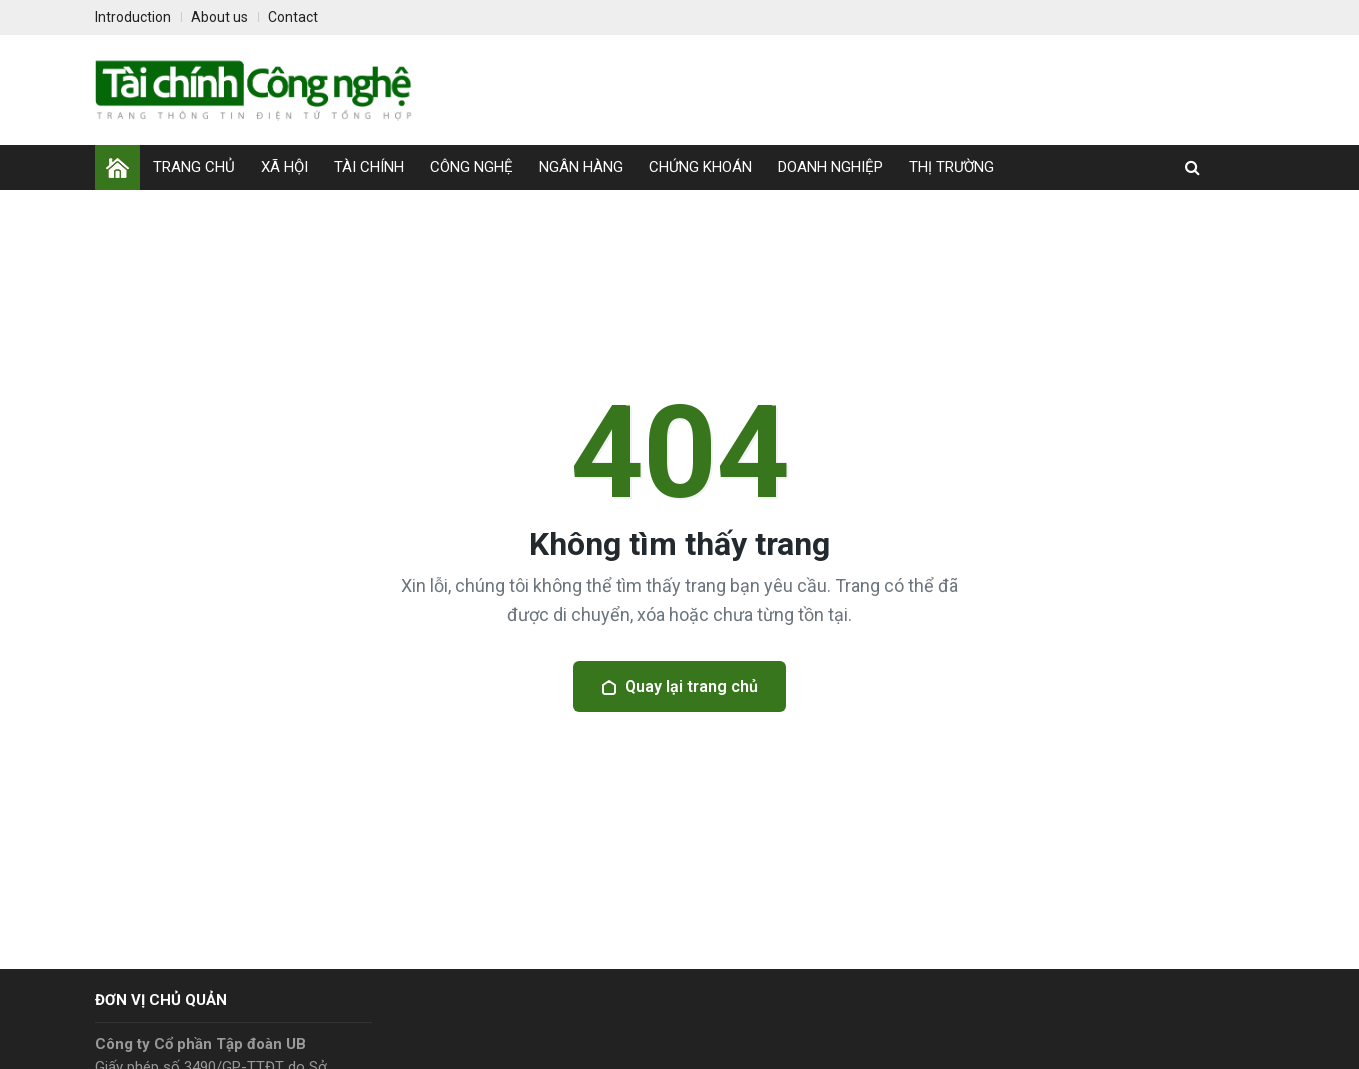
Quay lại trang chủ (679, 686)
